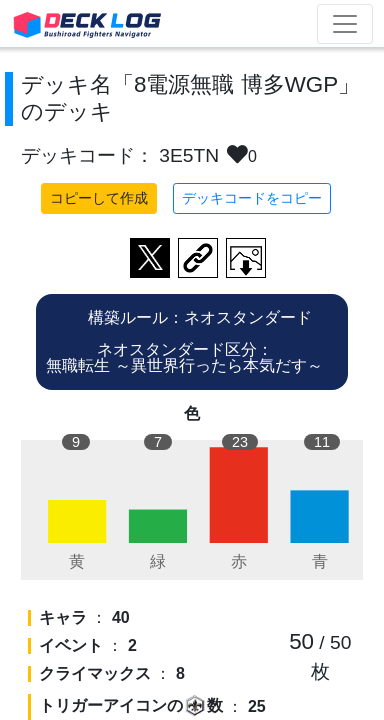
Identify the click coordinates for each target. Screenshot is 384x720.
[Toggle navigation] (345, 24)
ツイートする (150, 258)
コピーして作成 (99, 198)
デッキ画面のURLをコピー (198, 258)
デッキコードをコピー (252, 198)
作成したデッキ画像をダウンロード (246, 258)
